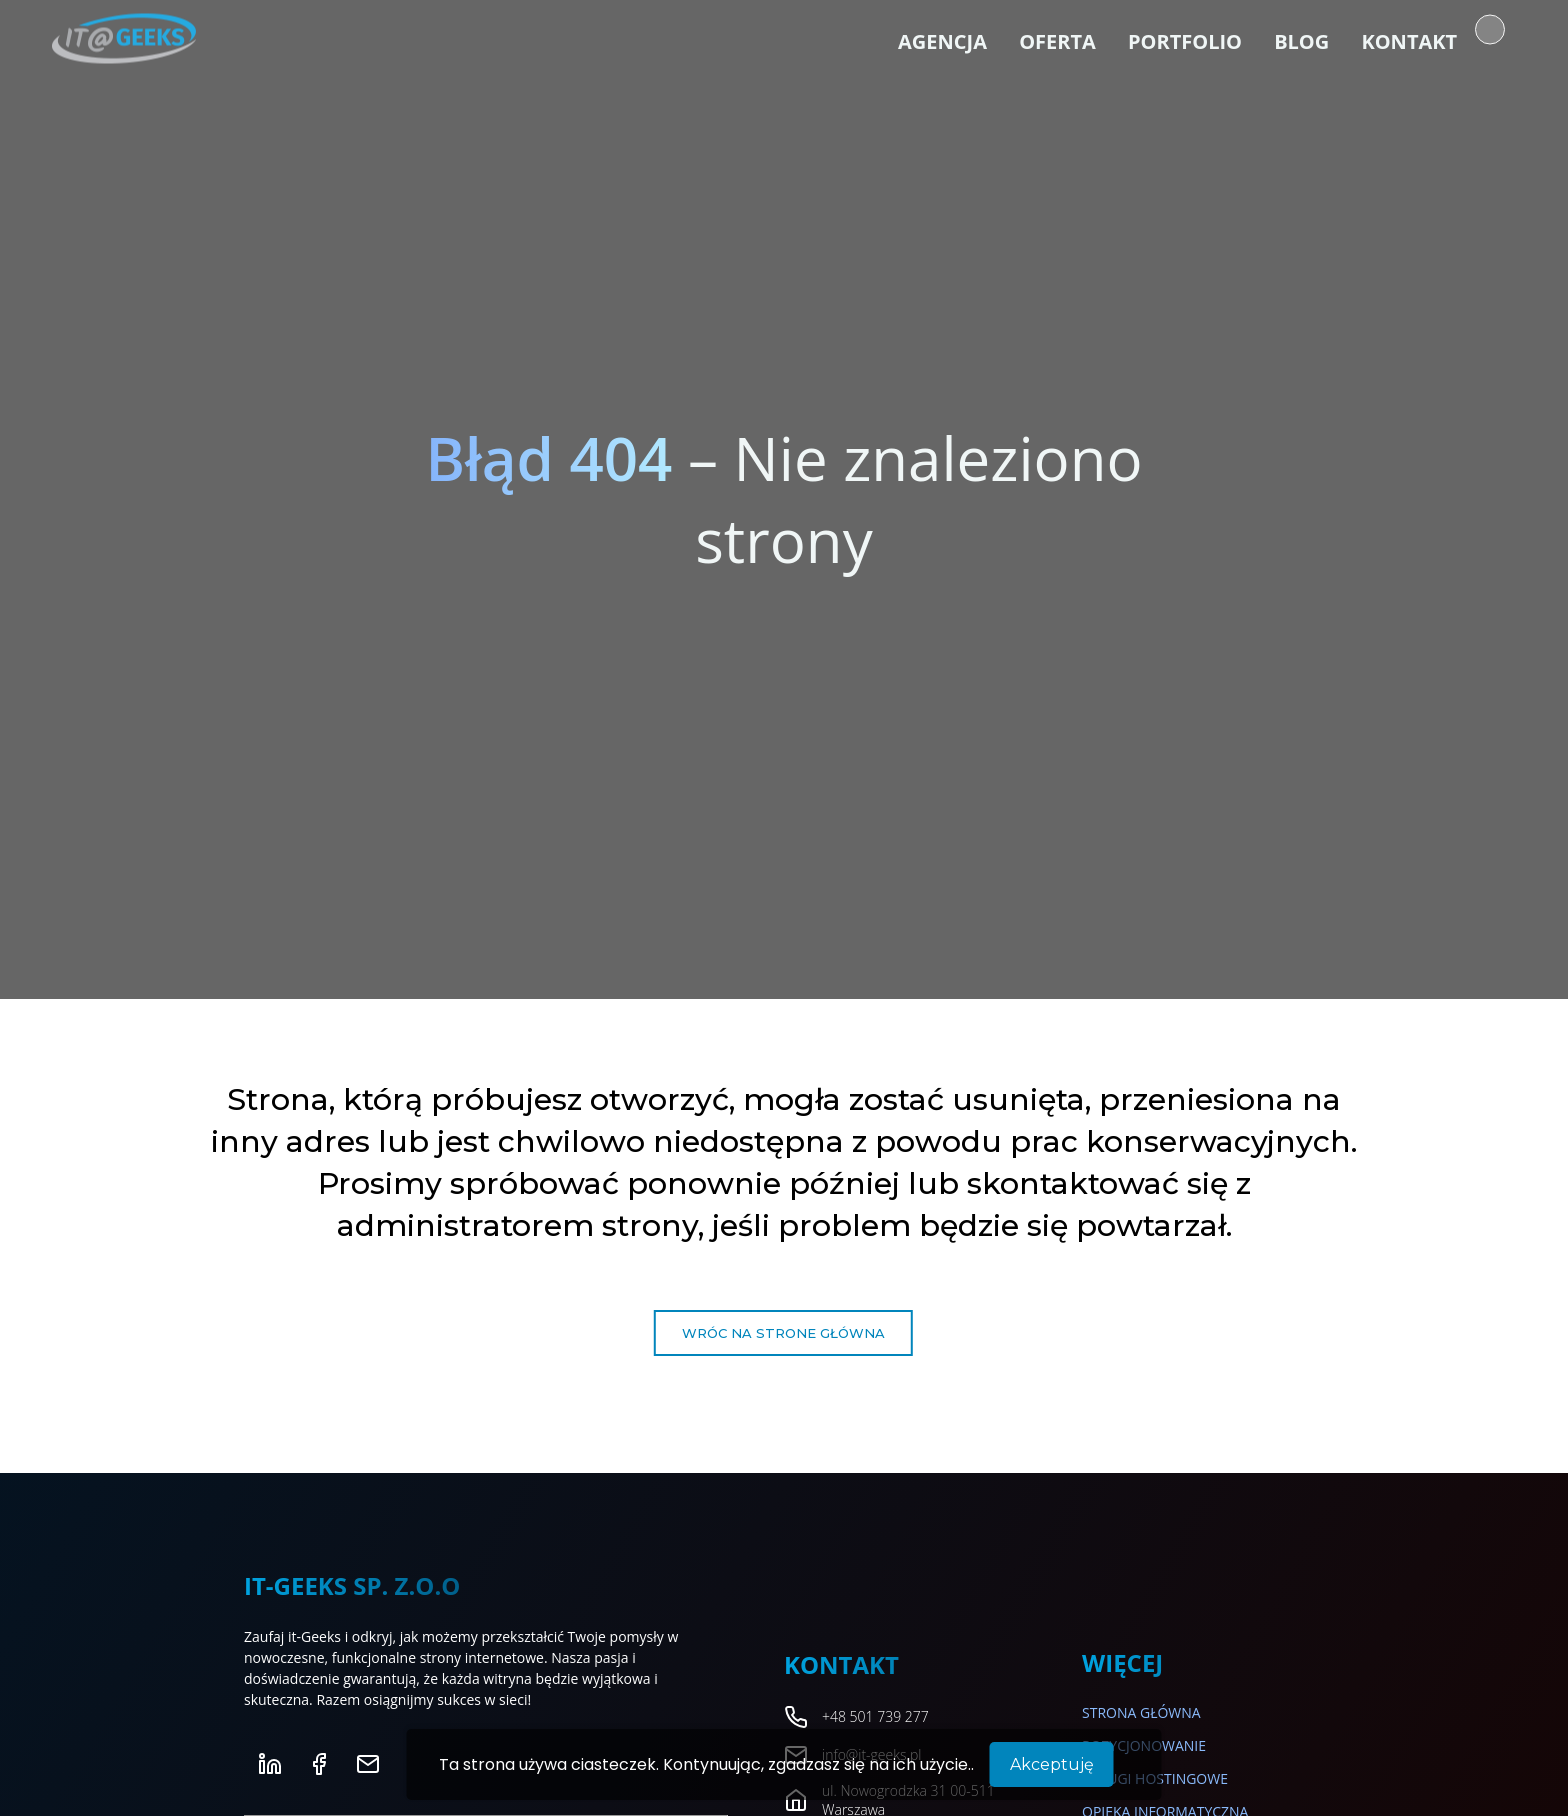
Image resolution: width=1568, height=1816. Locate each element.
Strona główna (1141, 1712)
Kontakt (1409, 40)
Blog (1301, 40)
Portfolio (1185, 40)
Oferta (1057, 40)
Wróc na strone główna (783, 1333)
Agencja (942, 40)
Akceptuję (1052, 1764)
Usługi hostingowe (1155, 1778)
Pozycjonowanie (1144, 1745)
